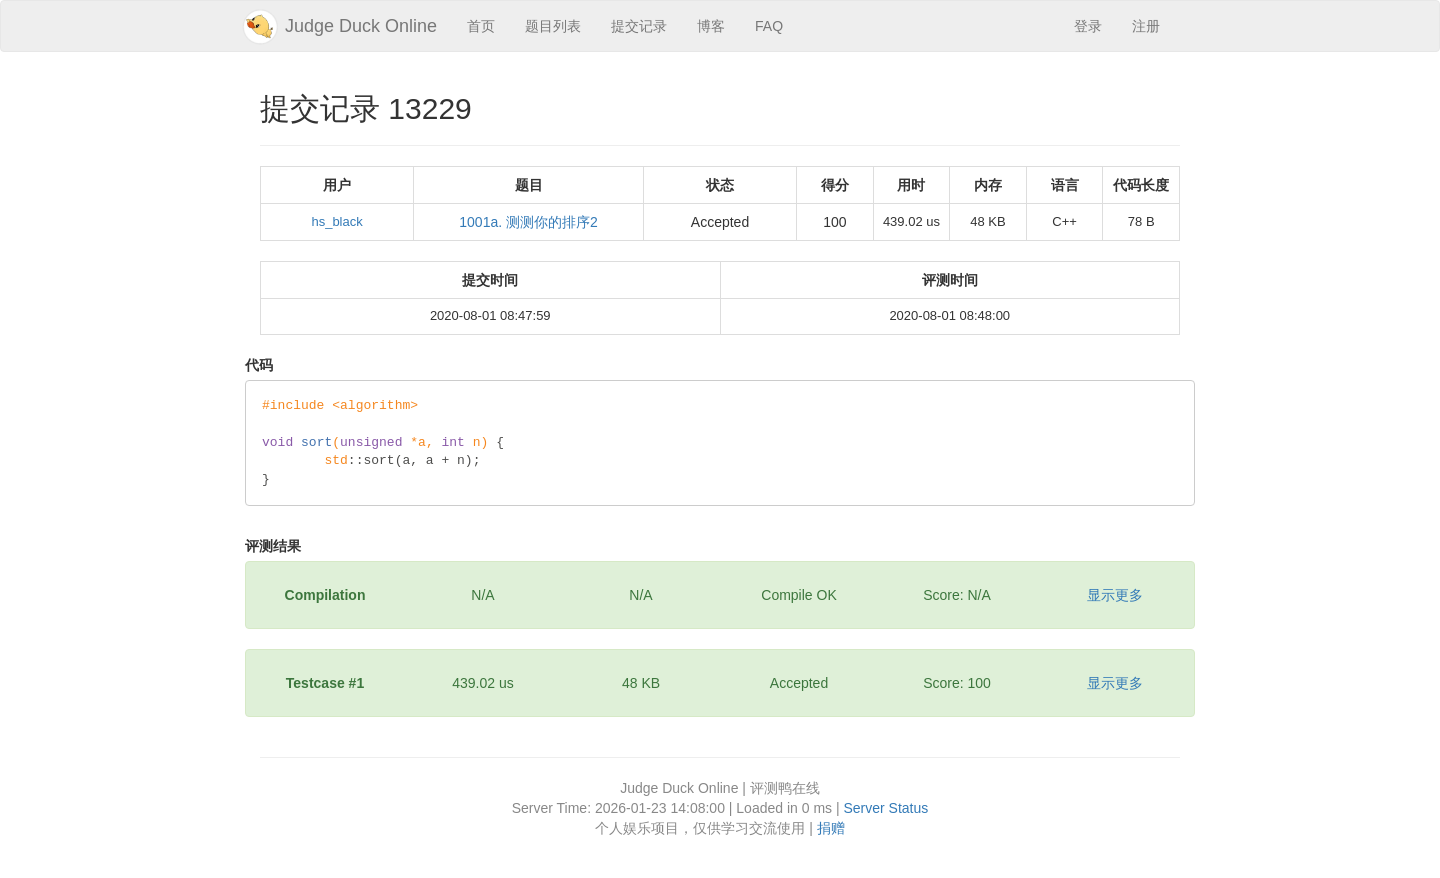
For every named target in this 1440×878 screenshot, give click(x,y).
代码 (259, 365)
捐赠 (831, 828)
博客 (711, 26)
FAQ (769, 26)
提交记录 (639, 26)
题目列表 (553, 26)
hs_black (336, 221)
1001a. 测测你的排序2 (528, 222)
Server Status (885, 808)
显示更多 (1115, 595)
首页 (481, 26)
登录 (1088, 26)
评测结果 (273, 546)
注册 (1146, 26)
